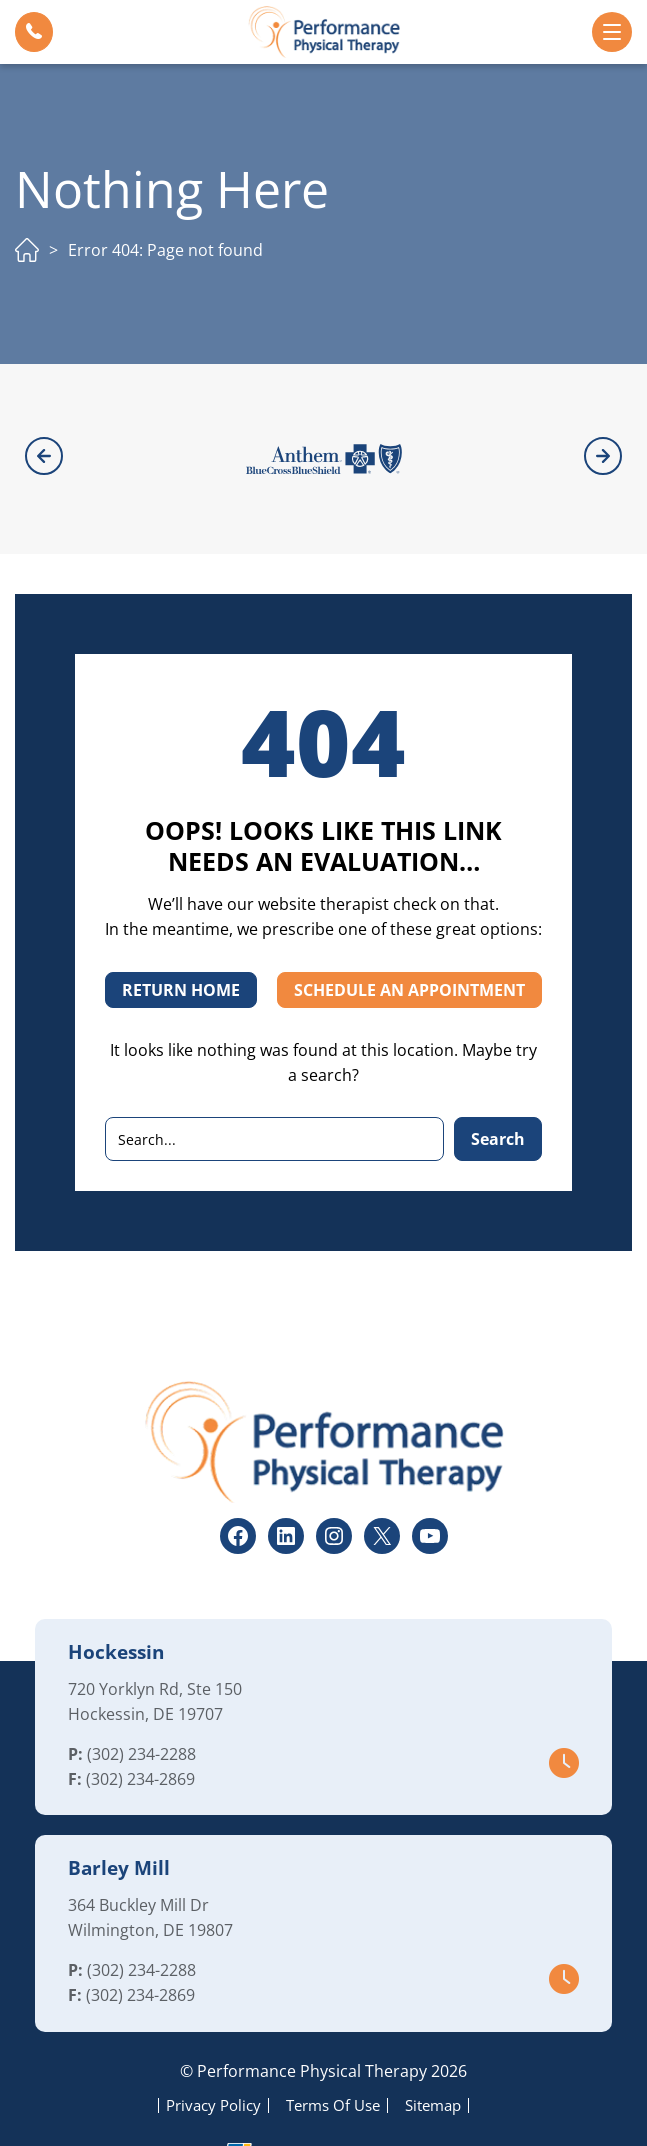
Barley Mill (119, 1813)
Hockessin (116, 1597)
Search (498, 1084)
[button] (34, 32)
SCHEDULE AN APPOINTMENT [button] (409, 935)
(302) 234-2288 (141, 1699)
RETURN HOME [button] (181, 935)
